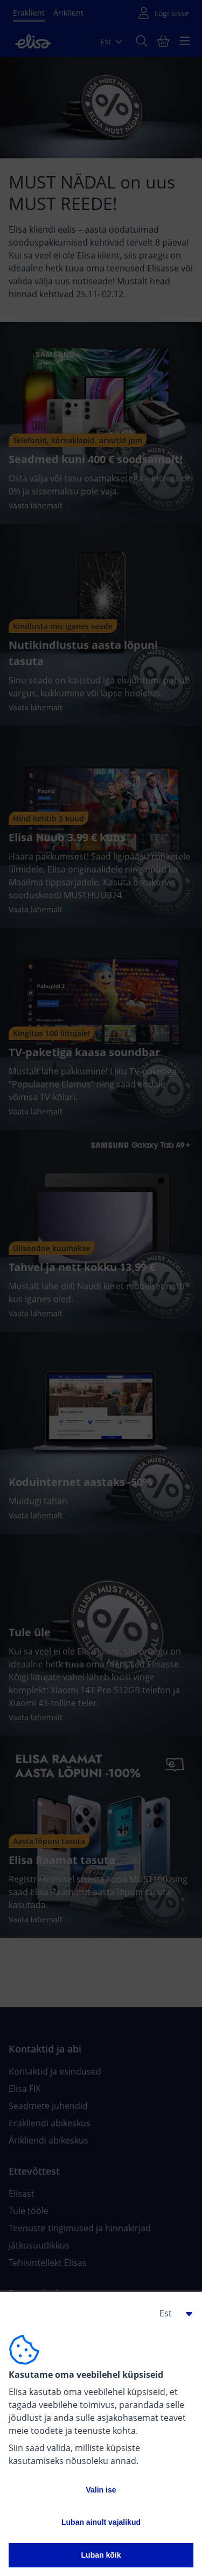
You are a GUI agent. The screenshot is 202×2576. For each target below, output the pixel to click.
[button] (171, 2313)
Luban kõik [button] (101, 2555)
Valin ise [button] (101, 2490)
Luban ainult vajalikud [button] (101, 2522)
